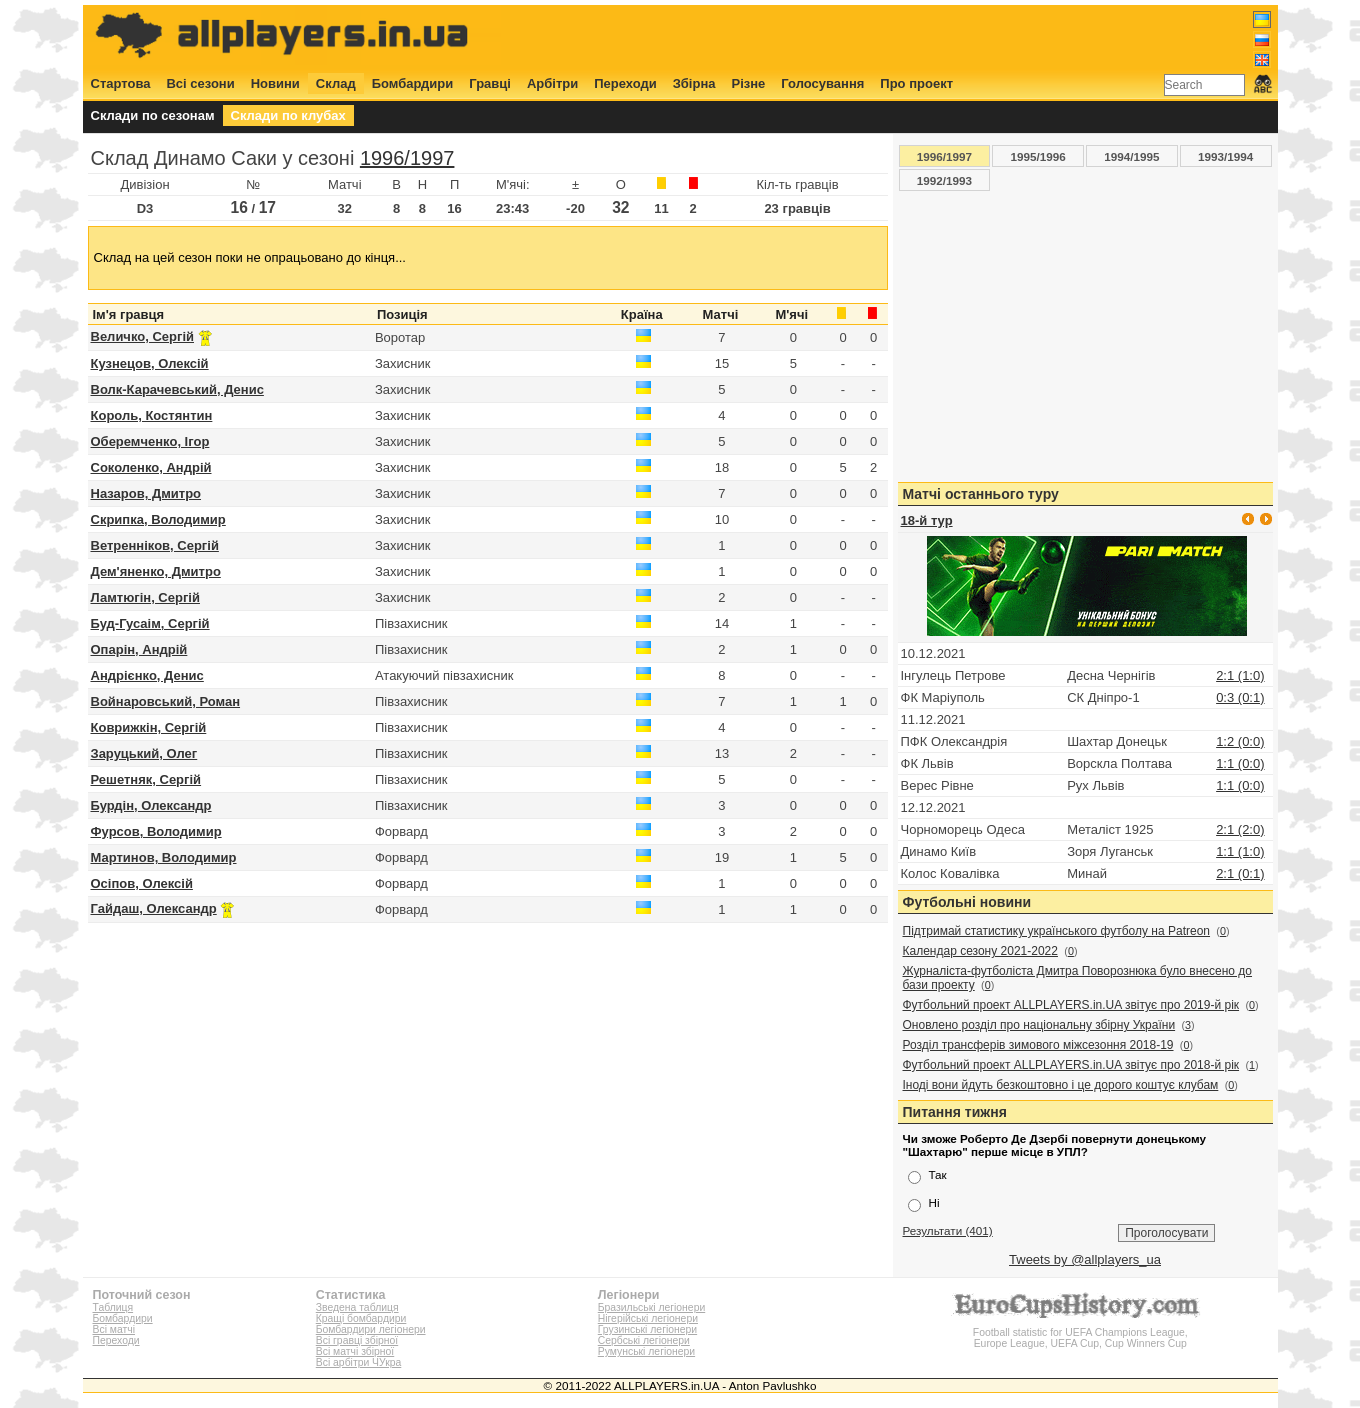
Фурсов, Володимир (156, 831)
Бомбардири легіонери (371, 1329)
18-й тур (927, 520)
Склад (336, 83)
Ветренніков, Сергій (155, 545)
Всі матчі (114, 1329)
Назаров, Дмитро (146, 493)
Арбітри (552, 83)
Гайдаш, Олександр (154, 908)
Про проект (916, 83)
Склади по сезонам (153, 115)
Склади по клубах (288, 115)
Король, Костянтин (152, 415)
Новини (275, 83)
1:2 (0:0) (1240, 741)
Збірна (694, 83)
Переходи (625, 83)
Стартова (121, 83)
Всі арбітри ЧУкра (359, 1362)
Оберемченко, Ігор (150, 441)
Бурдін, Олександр (151, 805)
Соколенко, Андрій (151, 467)
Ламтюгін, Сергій (145, 597)
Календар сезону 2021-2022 (980, 951)
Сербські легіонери (644, 1340)
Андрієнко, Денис (147, 675)
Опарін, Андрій (139, 649)
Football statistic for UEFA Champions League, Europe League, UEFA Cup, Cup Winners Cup (1080, 1332)
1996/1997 (407, 158)
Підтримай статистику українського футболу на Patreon (1057, 931)
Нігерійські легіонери (648, 1318)
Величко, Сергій (143, 336)
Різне (749, 83)
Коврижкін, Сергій (149, 727)
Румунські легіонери (646, 1351)
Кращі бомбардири (361, 1318)
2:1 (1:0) (1240, 675)
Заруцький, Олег (144, 753)
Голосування (822, 83)
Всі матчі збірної (355, 1351)
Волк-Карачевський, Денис (177, 389)
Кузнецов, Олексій (150, 363)
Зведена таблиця (357, 1307)
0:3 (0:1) (1240, 697)
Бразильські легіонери (651, 1307)
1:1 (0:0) (1240, 763)
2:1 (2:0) (1240, 829)
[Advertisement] (907, 37)
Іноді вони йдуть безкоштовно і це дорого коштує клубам (1061, 1085)
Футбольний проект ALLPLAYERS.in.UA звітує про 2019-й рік (1071, 1005)
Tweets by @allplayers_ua (1085, 1259)
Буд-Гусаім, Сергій (150, 623)
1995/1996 (1038, 156)
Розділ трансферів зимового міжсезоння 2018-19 (1038, 1045)
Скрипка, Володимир (158, 519)
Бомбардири (413, 83)
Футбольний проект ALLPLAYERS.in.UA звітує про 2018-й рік (1071, 1065)
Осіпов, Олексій (142, 883)
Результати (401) (948, 1230)
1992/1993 (944, 180)
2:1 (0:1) (1240, 873)
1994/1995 (1131, 156)
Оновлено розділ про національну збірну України (1039, 1025)
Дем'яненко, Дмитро (156, 571)
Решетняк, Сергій (146, 779)
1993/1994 (1225, 156)
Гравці (490, 83)
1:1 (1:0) (1240, 851)
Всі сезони (200, 83)
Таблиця (113, 1307)
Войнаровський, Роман (166, 701)
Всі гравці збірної (357, 1340)
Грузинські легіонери (647, 1329)
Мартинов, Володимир (164, 857)
